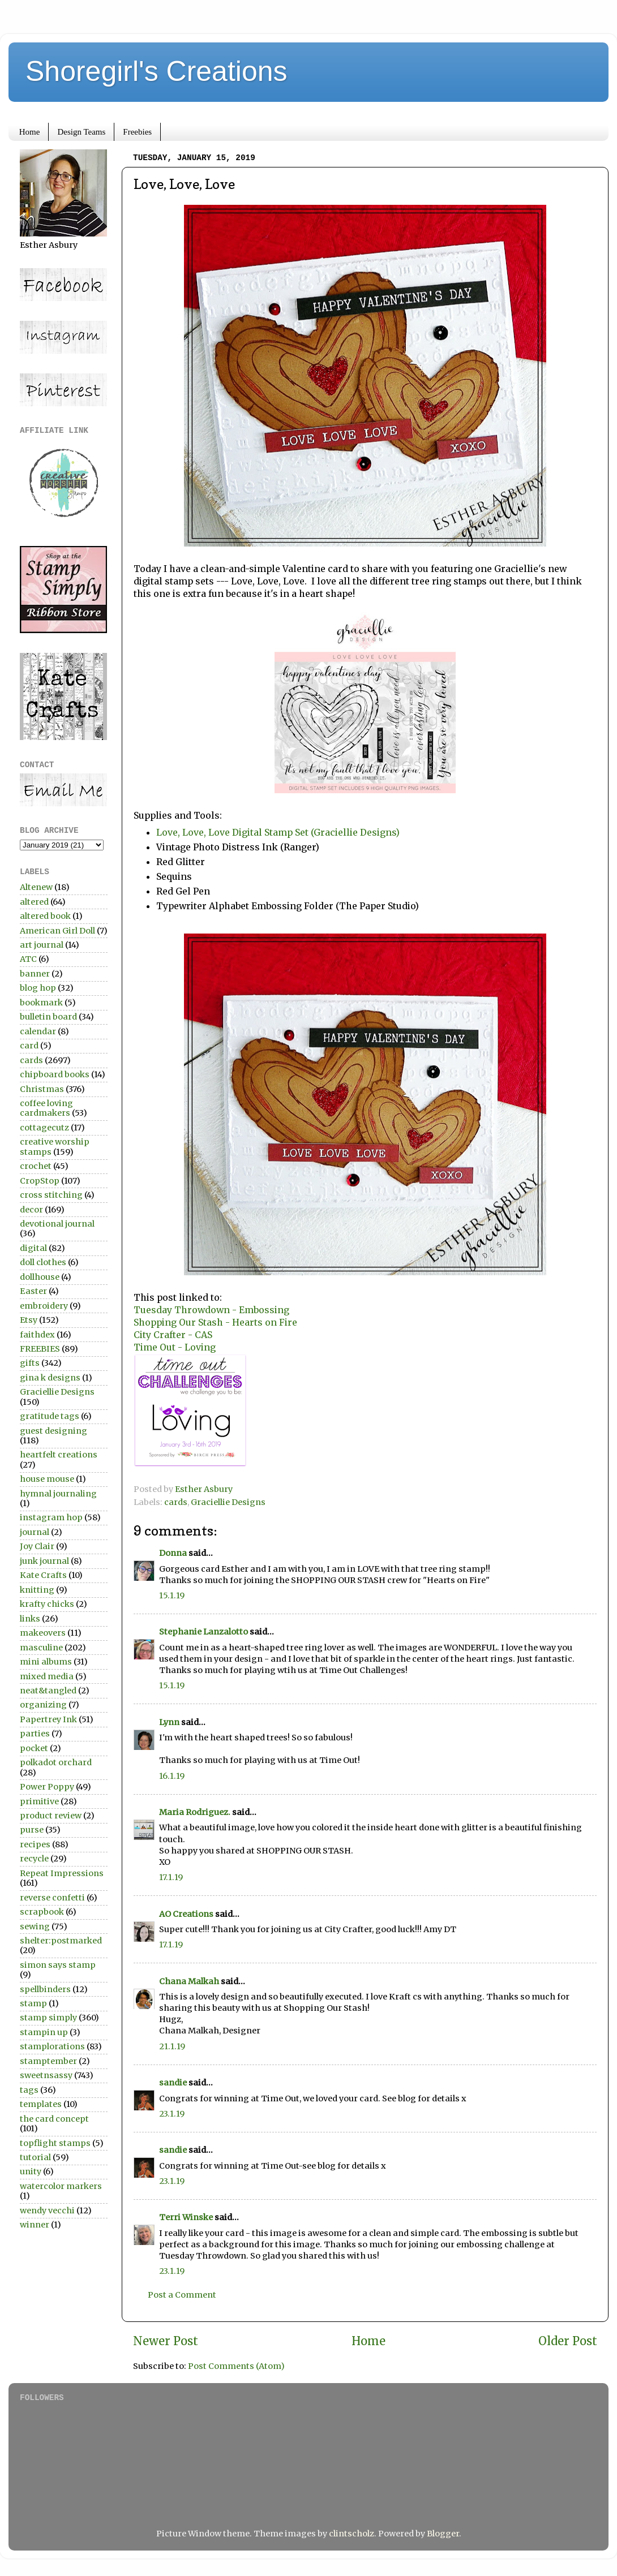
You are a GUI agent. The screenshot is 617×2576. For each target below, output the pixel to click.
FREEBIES (40, 1349)
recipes (35, 1844)
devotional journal (57, 1224)
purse (32, 1830)
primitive (39, 1801)
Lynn (169, 1722)
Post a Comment (182, 2295)
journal (34, 1532)
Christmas (42, 1089)
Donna (173, 1553)
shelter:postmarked (61, 1941)
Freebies (137, 131)
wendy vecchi (47, 2210)
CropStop (39, 1181)
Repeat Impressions (62, 1873)
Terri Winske (186, 2217)
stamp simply (48, 2017)
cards (175, 1502)
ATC (28, 959)
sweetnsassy (46, 2075)
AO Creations (186, 1914)
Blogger (443, 2533)
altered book (45, 916)
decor (31, 1210)
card (29, 1045)
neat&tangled (48, 1690)
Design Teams (81, 131)
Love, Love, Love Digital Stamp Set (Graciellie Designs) (278, 832)
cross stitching (51, 1195)
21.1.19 (172, 2046)
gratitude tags (49, 1416)
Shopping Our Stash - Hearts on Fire (215, 1322)
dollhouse (39, 1277)
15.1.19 (172, 1595)
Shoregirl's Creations (156, 71)
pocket (34, 1748)
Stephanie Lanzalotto (203, 1632)
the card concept (54, 2119)
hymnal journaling (58, 1494)
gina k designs (50, 1378)
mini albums (46, 1662)
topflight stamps (55, 2143)
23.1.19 (172, 2114)
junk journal (44, 1561)
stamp (33, 2003)
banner (35, 974)
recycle (34, 1858)
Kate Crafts (43, 1575)
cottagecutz (44, 1128)
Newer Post (165, 2341)
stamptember (48, 2061)
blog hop (38, 988)
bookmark (41, 1002)
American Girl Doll (57, 931)
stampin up (44, 2032)
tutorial (35, 2157)
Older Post (567, 2341)
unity (30, 2171)
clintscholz (351, 2533)
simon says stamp (58, 1965)
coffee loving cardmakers (46, 1108)
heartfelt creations (58, 1455)
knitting (37, 1590)
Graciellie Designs (228, 1502)
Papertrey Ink (48, 1719)
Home (29, 131)
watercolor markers (61, 2186)
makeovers (43, 1633)
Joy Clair (37, 1546)
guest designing (53, 1431)
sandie (173, 2083)
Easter (33, 1291)
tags (29, 2090)
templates (41, 2104)
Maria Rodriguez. (194, 1812)
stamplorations (52, 2046)
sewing (35, 1926)
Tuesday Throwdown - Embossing (211, 1309)
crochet (36, 1166)
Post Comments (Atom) (236, 2366)
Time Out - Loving (175, 1347)
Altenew (36, 887)
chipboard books (54, 1074)
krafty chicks (47, 1604)
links (30, 1619)
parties (35, 1733)
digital (33, 1248)
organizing (43, 1705)
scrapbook (42, 1912)
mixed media (47, 1676)
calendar (38, 1031)
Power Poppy (47, 1787)
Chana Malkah (189, 1981)
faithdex (37, 1335)
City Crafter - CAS (173, 1334)
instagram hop (51, 1517)
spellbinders (45, 1989)
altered (34, 902)
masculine (41, 1647)
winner (34, 2225)
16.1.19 (172, 1776)
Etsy (28, 1320)
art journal (41, 945)
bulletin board (48, 1017)
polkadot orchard (56, 1762)
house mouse (47, 1479)
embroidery (44, 1306)
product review (51, 1815)
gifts (30, 1363)
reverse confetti (52, 1898)
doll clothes (43, 1262)
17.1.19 (171, 1877)
